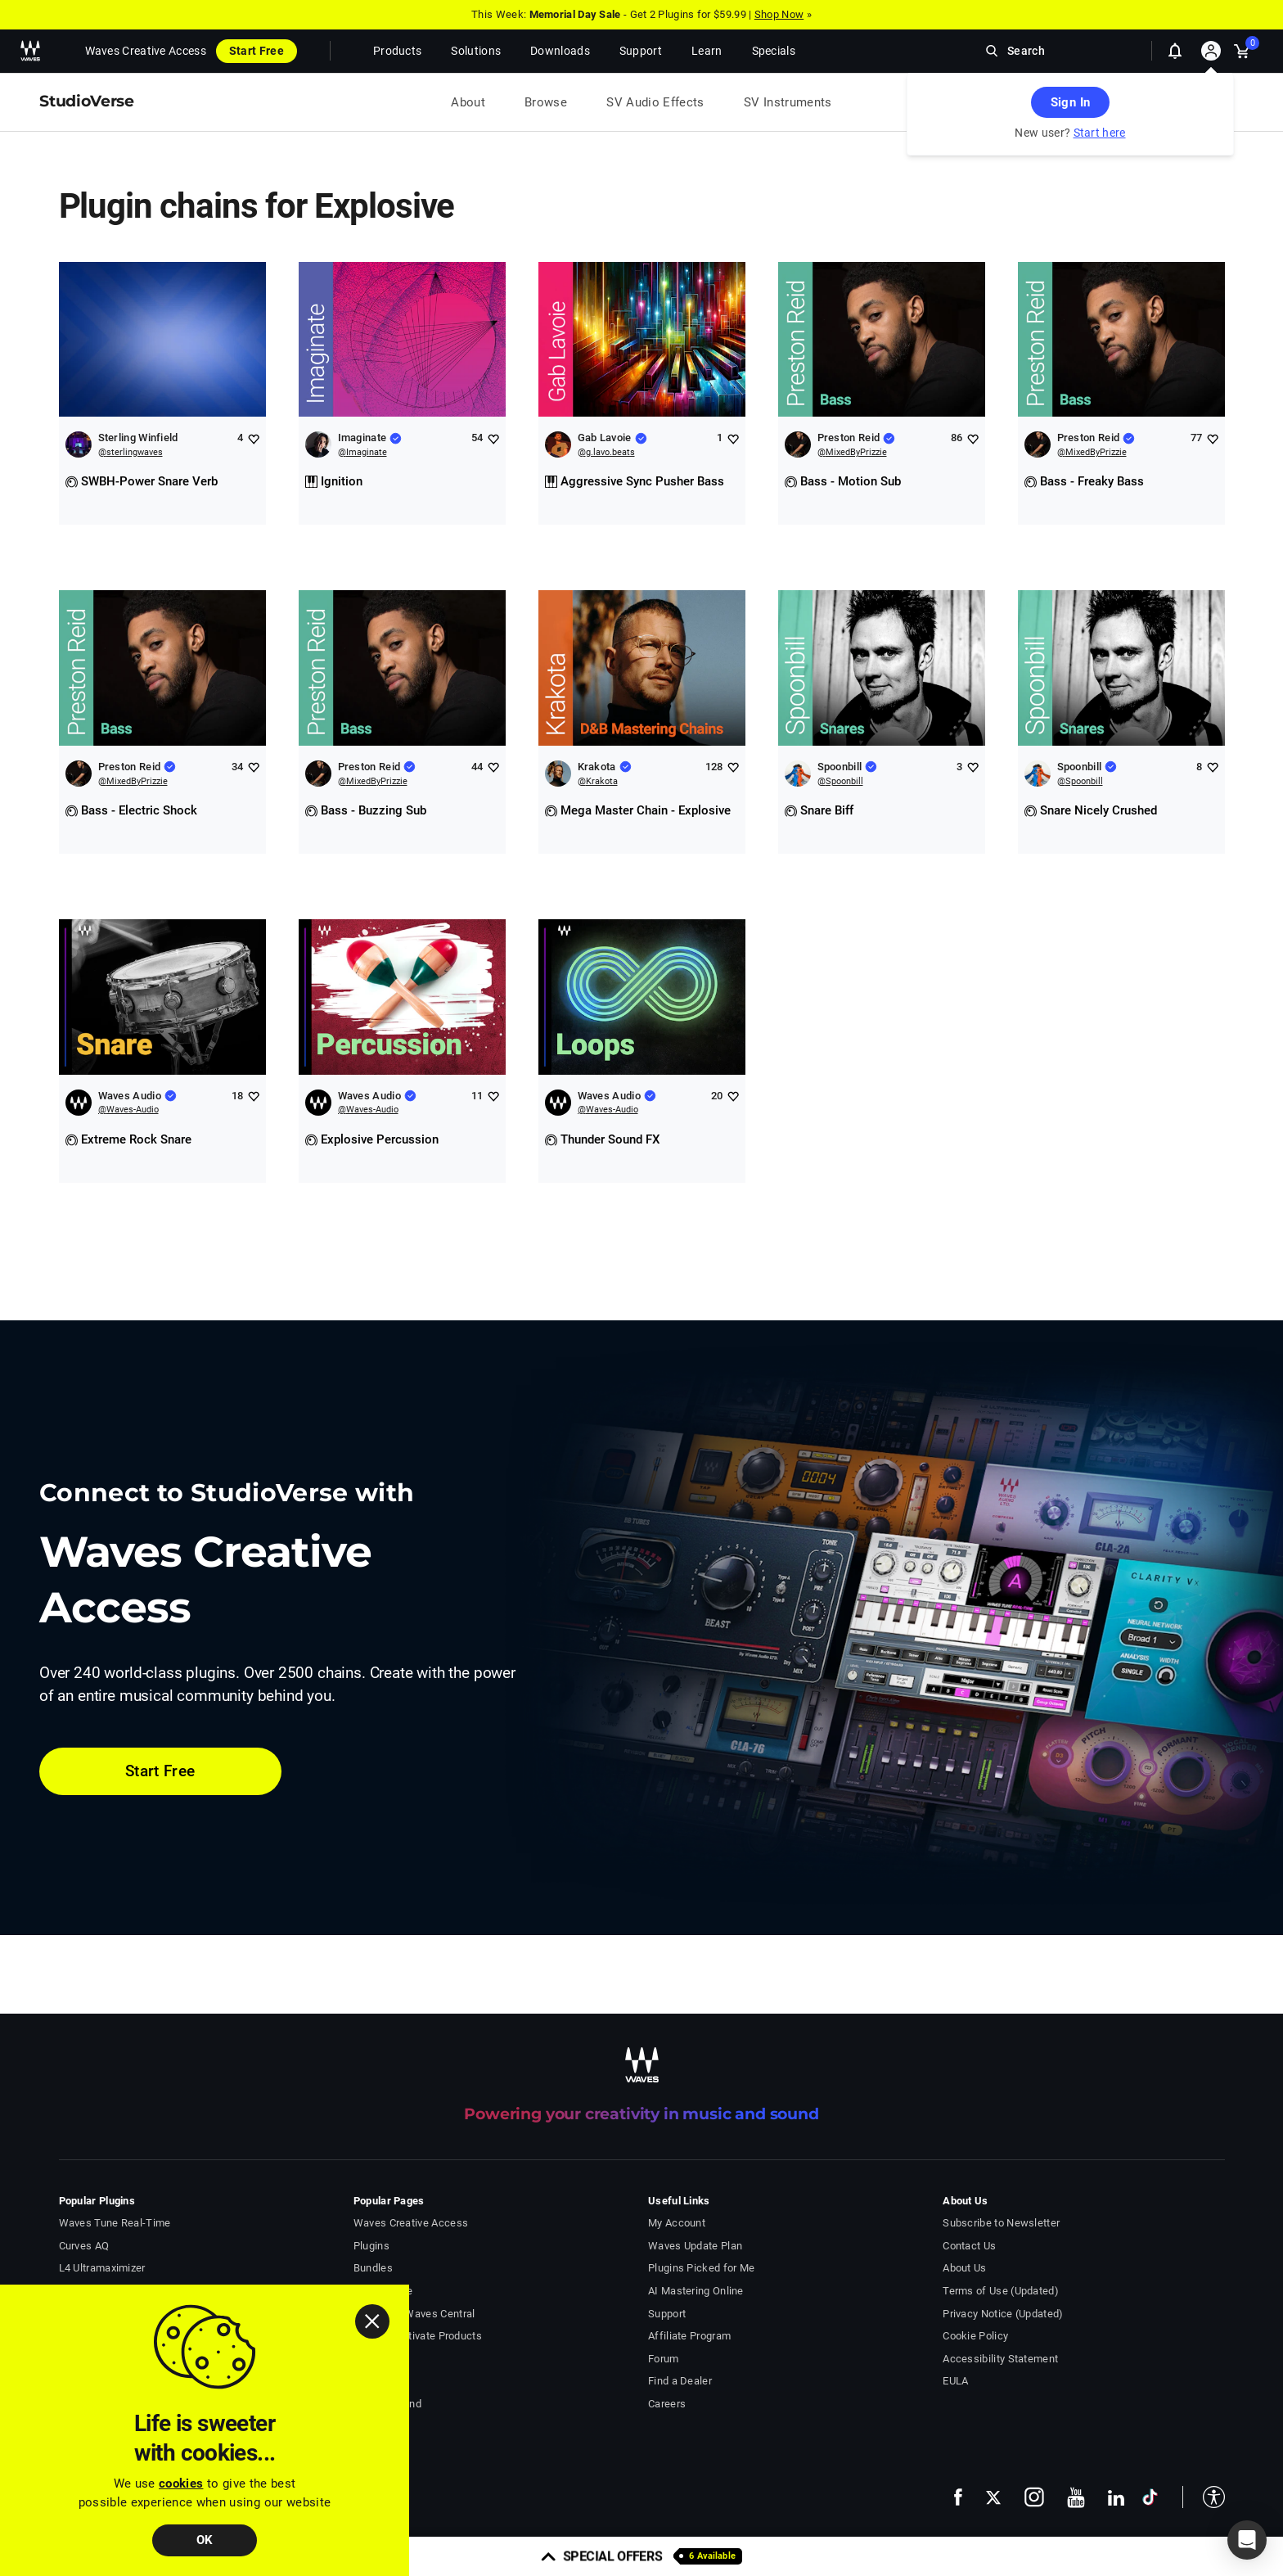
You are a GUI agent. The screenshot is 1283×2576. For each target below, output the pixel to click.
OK (205, 2540)
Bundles (373, 2268)
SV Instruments (788, 102)
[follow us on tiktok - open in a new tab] (1150, 2497)
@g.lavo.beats (606, 452)
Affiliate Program (689, 2336)
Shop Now (779, 14)
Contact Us (969, 2246)
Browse (545, 102)
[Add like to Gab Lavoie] (733, 438)
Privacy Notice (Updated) (1003, 2314)
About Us (964, 2268)
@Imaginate (362, 452)
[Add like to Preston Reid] (972, 438)
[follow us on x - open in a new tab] (993, 2497)
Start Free (256, 50)
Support (667, 2314)
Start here (1100, 132)
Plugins (371, 2246)
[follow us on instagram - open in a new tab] (1034, 2497)
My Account (676, 2223)
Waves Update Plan (695, 2246)
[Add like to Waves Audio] (253, 1095)
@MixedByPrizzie (852, 452)
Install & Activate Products (417, 2336)
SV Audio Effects (655, 102)
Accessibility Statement (1000, 2359)
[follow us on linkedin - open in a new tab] (1116, 2497)
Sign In (1070, 102)
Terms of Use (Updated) (1001, 2291)
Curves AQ (84, 2246)
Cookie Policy (975, 2336)
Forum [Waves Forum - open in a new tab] (663, 2359)
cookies (181, 2483)
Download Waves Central (414, 2314)
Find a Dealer (680, 2381)
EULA (955, 2381)
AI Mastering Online (696, 2291)
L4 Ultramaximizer (102, 2268)
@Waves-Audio (128, 1109)
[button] (1203, 2497)
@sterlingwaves (130, 452)
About (468, 102)
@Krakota (598, 781)
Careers (667, 2404)
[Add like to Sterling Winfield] (253, 438)
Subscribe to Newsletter (1001, 2223)
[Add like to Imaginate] (493, 438)
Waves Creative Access (145, 50)
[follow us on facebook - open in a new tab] (958, 2497)
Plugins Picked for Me (701, 2268)
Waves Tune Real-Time (115, 2223)
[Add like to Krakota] (733, 766)
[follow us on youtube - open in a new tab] (1076, 2497)
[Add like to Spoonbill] (972, 766)
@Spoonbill (840, 781)
